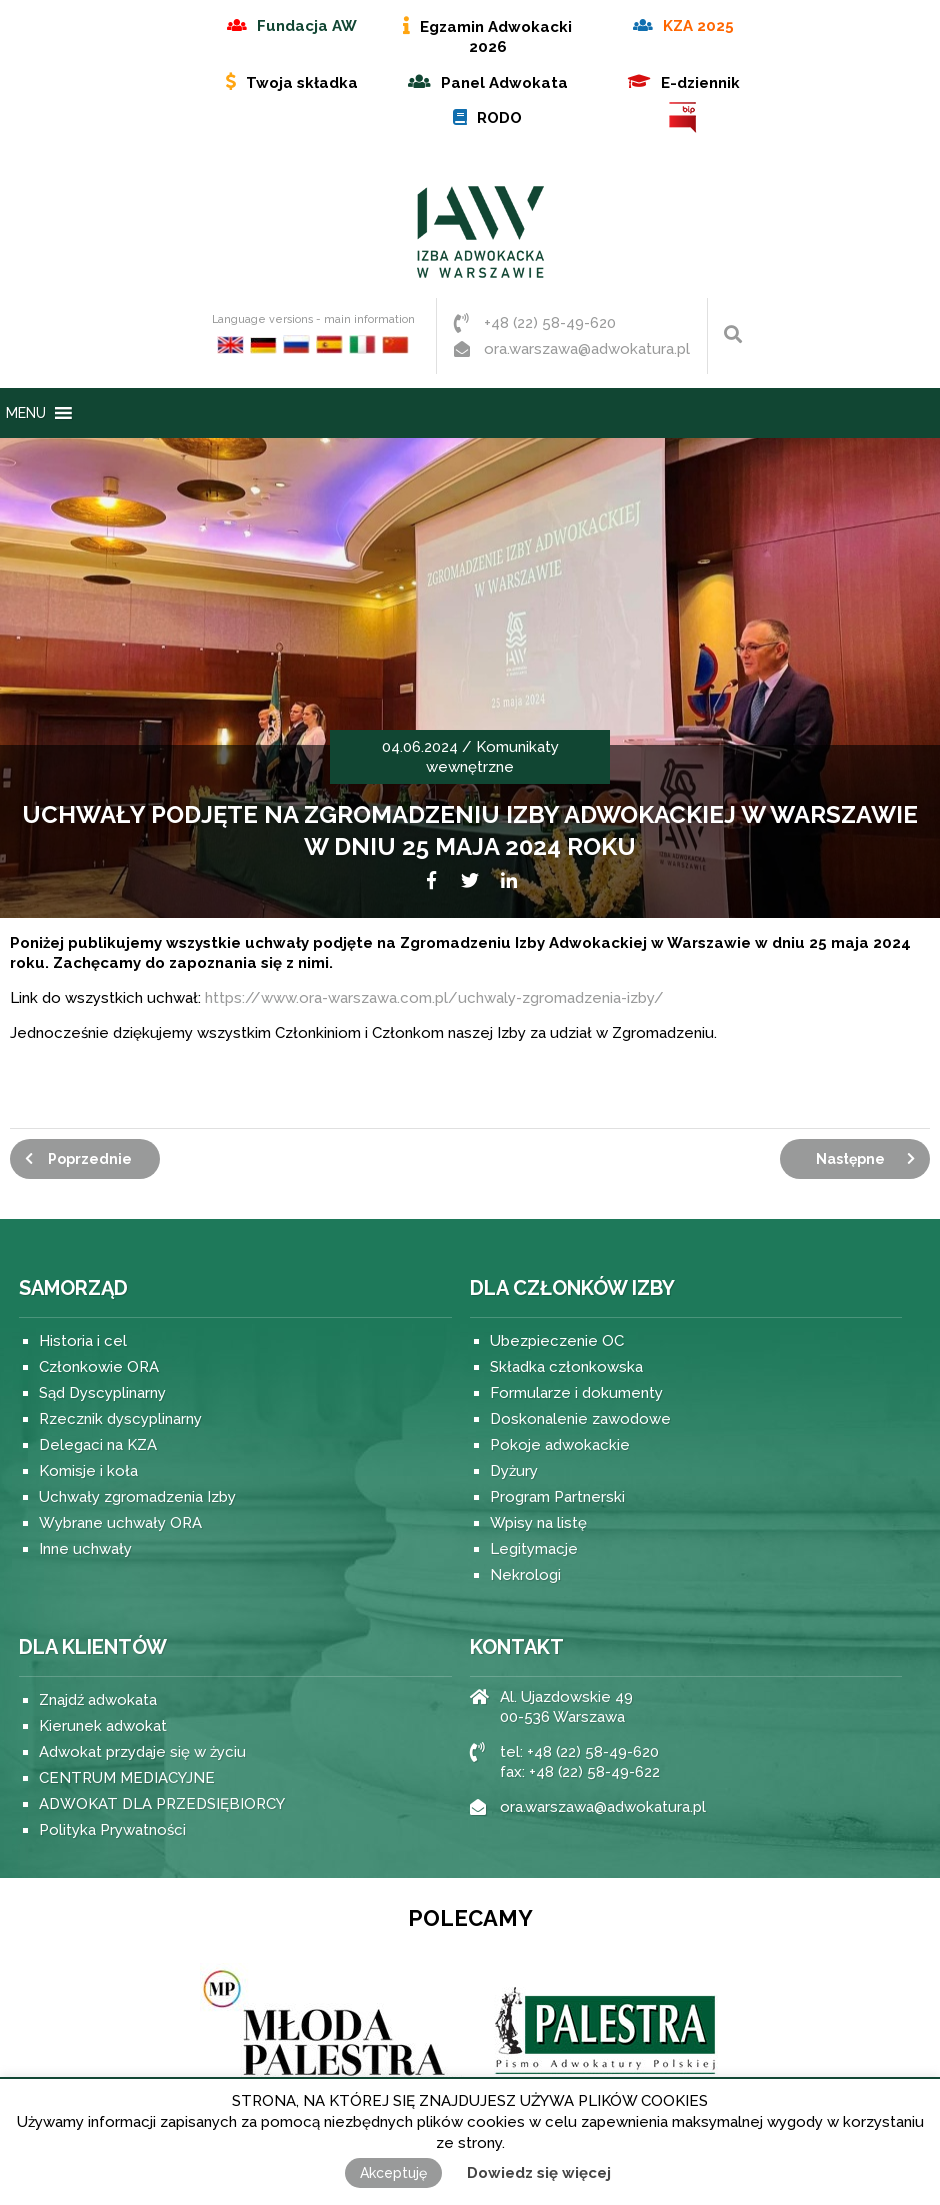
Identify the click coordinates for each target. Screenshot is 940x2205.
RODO (499, 118)
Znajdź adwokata (98, 1700)
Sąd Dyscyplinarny (102, 1393)
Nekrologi (525, 1575)
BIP (684, 117)
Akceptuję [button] (393, 2173)
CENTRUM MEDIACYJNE (127, 1778)
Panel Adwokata (504, 83)
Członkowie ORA (99, 1367)
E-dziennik (700, 83)
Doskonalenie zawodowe (580, 1419)
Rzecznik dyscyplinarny (120, 1419)
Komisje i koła (88, 1471)
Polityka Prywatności (112, 1830)
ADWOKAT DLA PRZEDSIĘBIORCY (162, 1804)
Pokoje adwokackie (560, 1445)
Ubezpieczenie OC (557, 1341)
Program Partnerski (557, 1497)
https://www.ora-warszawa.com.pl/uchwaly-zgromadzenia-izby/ (434, 998)
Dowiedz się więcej (539, 2173)
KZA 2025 (698, 26)
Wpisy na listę (538, 1523)
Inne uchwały (85, 1549)
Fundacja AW (307, 26)
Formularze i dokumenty (576, 1393)
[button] (26, 413)
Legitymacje (534, 1549)
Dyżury (514, 1471)
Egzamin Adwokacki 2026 (496, 37)
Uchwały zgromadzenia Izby (137, 1497)
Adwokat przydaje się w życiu (142, 1752)
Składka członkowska (566, 1367)
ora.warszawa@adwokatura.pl (587, 349)
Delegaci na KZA (98, 1445)
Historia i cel (83, 1341)
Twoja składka (302, 83)
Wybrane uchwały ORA (120, 1523)
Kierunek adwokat (103, 1726)
